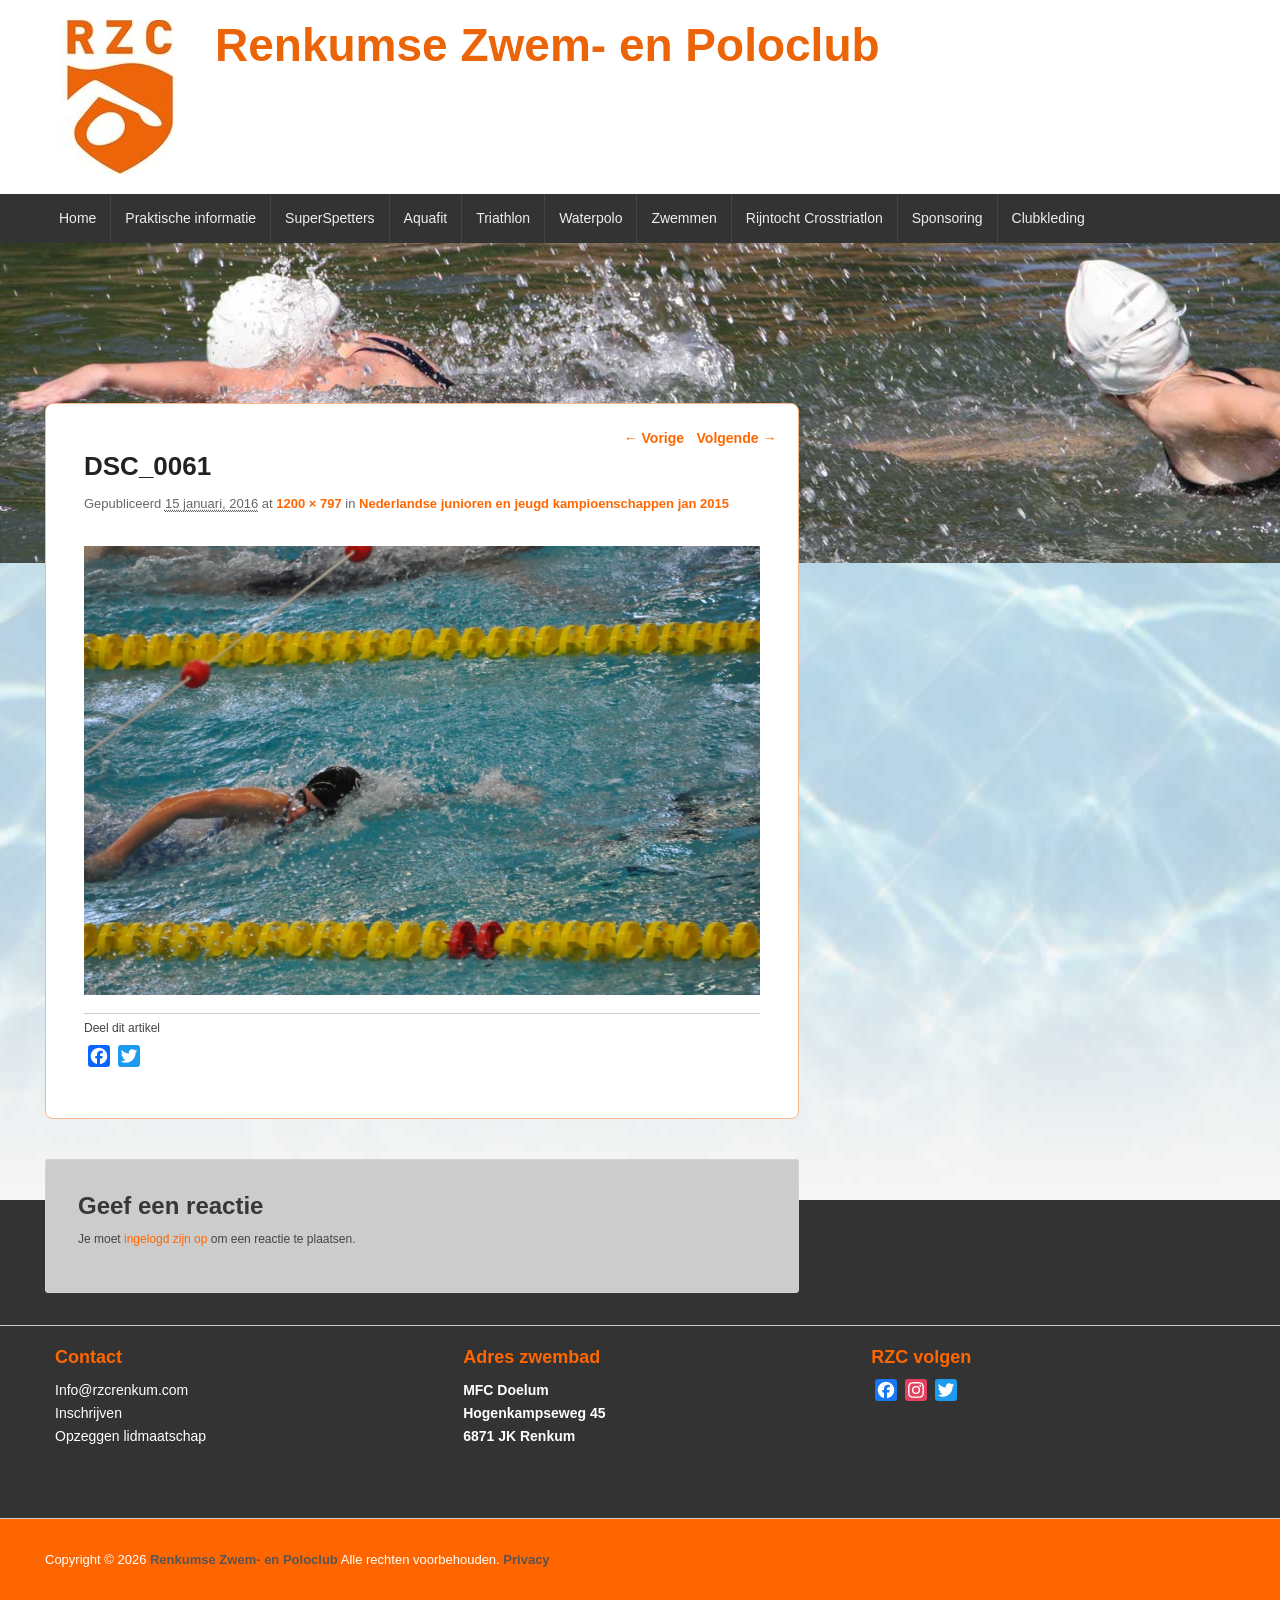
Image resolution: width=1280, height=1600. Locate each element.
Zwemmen (683, 218)
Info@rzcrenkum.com (121, 1390)
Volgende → (737, 438)
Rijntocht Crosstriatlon (814, 218)
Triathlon (503, 218)
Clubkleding (1048, 218)
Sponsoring (947, 218)
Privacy (526, 1559)
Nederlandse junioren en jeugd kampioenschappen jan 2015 (544, 503)
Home (77, 218)
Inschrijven (88, 1413)
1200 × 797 (308, 503)
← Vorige (654, 438)
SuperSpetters (330, 218)
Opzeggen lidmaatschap (130, 1436)
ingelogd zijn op (165, 1239)
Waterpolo (590, 218)
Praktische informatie (190, 218)
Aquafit (426, 218)
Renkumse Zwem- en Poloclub (547, 45)
